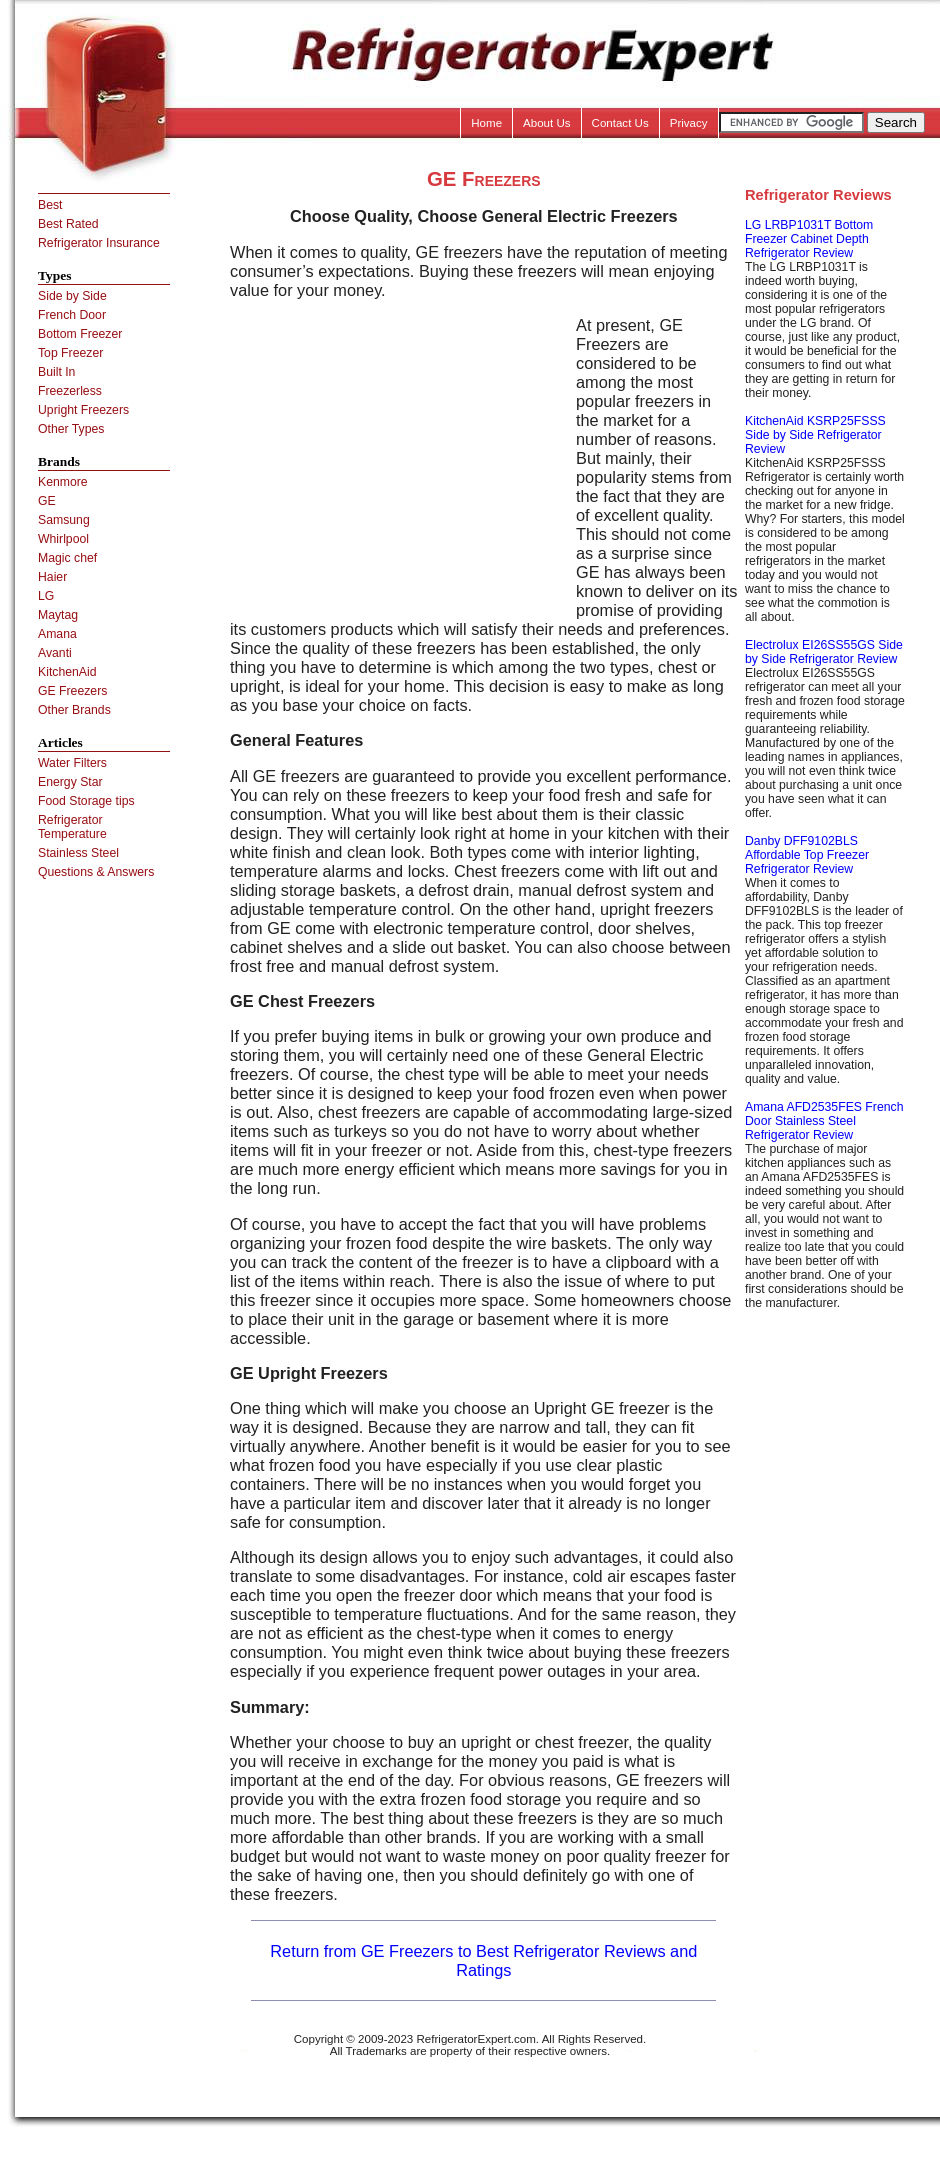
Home (486, 123)
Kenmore (63, 482)
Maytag (58, 615)
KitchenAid (67, 672)
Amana (57, 634)
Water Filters (72, 763)
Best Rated (68, 224)
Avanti (55, 653)
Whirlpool (63, 539)
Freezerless (70, 391)
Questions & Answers (96, 872)
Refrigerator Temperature (72, 827)
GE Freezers (72, 691)
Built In (56, 372)
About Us (547, 123)
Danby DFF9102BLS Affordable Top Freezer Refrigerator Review (807, 855)
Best (50, 205)
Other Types (71, 429)
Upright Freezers (83, 410)
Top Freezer (70, 353)
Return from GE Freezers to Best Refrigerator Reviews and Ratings (483, 1960)
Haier (52, 577)
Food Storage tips (86, 801)
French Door (72, 315)
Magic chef (67, 558)
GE (47, 501)
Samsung (64, 520)
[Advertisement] (398, 456)
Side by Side (72, 296)
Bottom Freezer (80, 334)
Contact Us (620, 123)
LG (46, 596)
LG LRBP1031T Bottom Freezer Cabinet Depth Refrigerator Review (809, 239)
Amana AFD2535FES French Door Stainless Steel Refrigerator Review (824, 1121)
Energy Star (70, 782)
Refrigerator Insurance (99, 243)
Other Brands (74, 710)
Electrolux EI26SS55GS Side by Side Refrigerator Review (824, 652)
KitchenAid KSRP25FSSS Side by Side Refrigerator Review (815, 435)
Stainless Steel (78, 853)
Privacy (689, 123)
